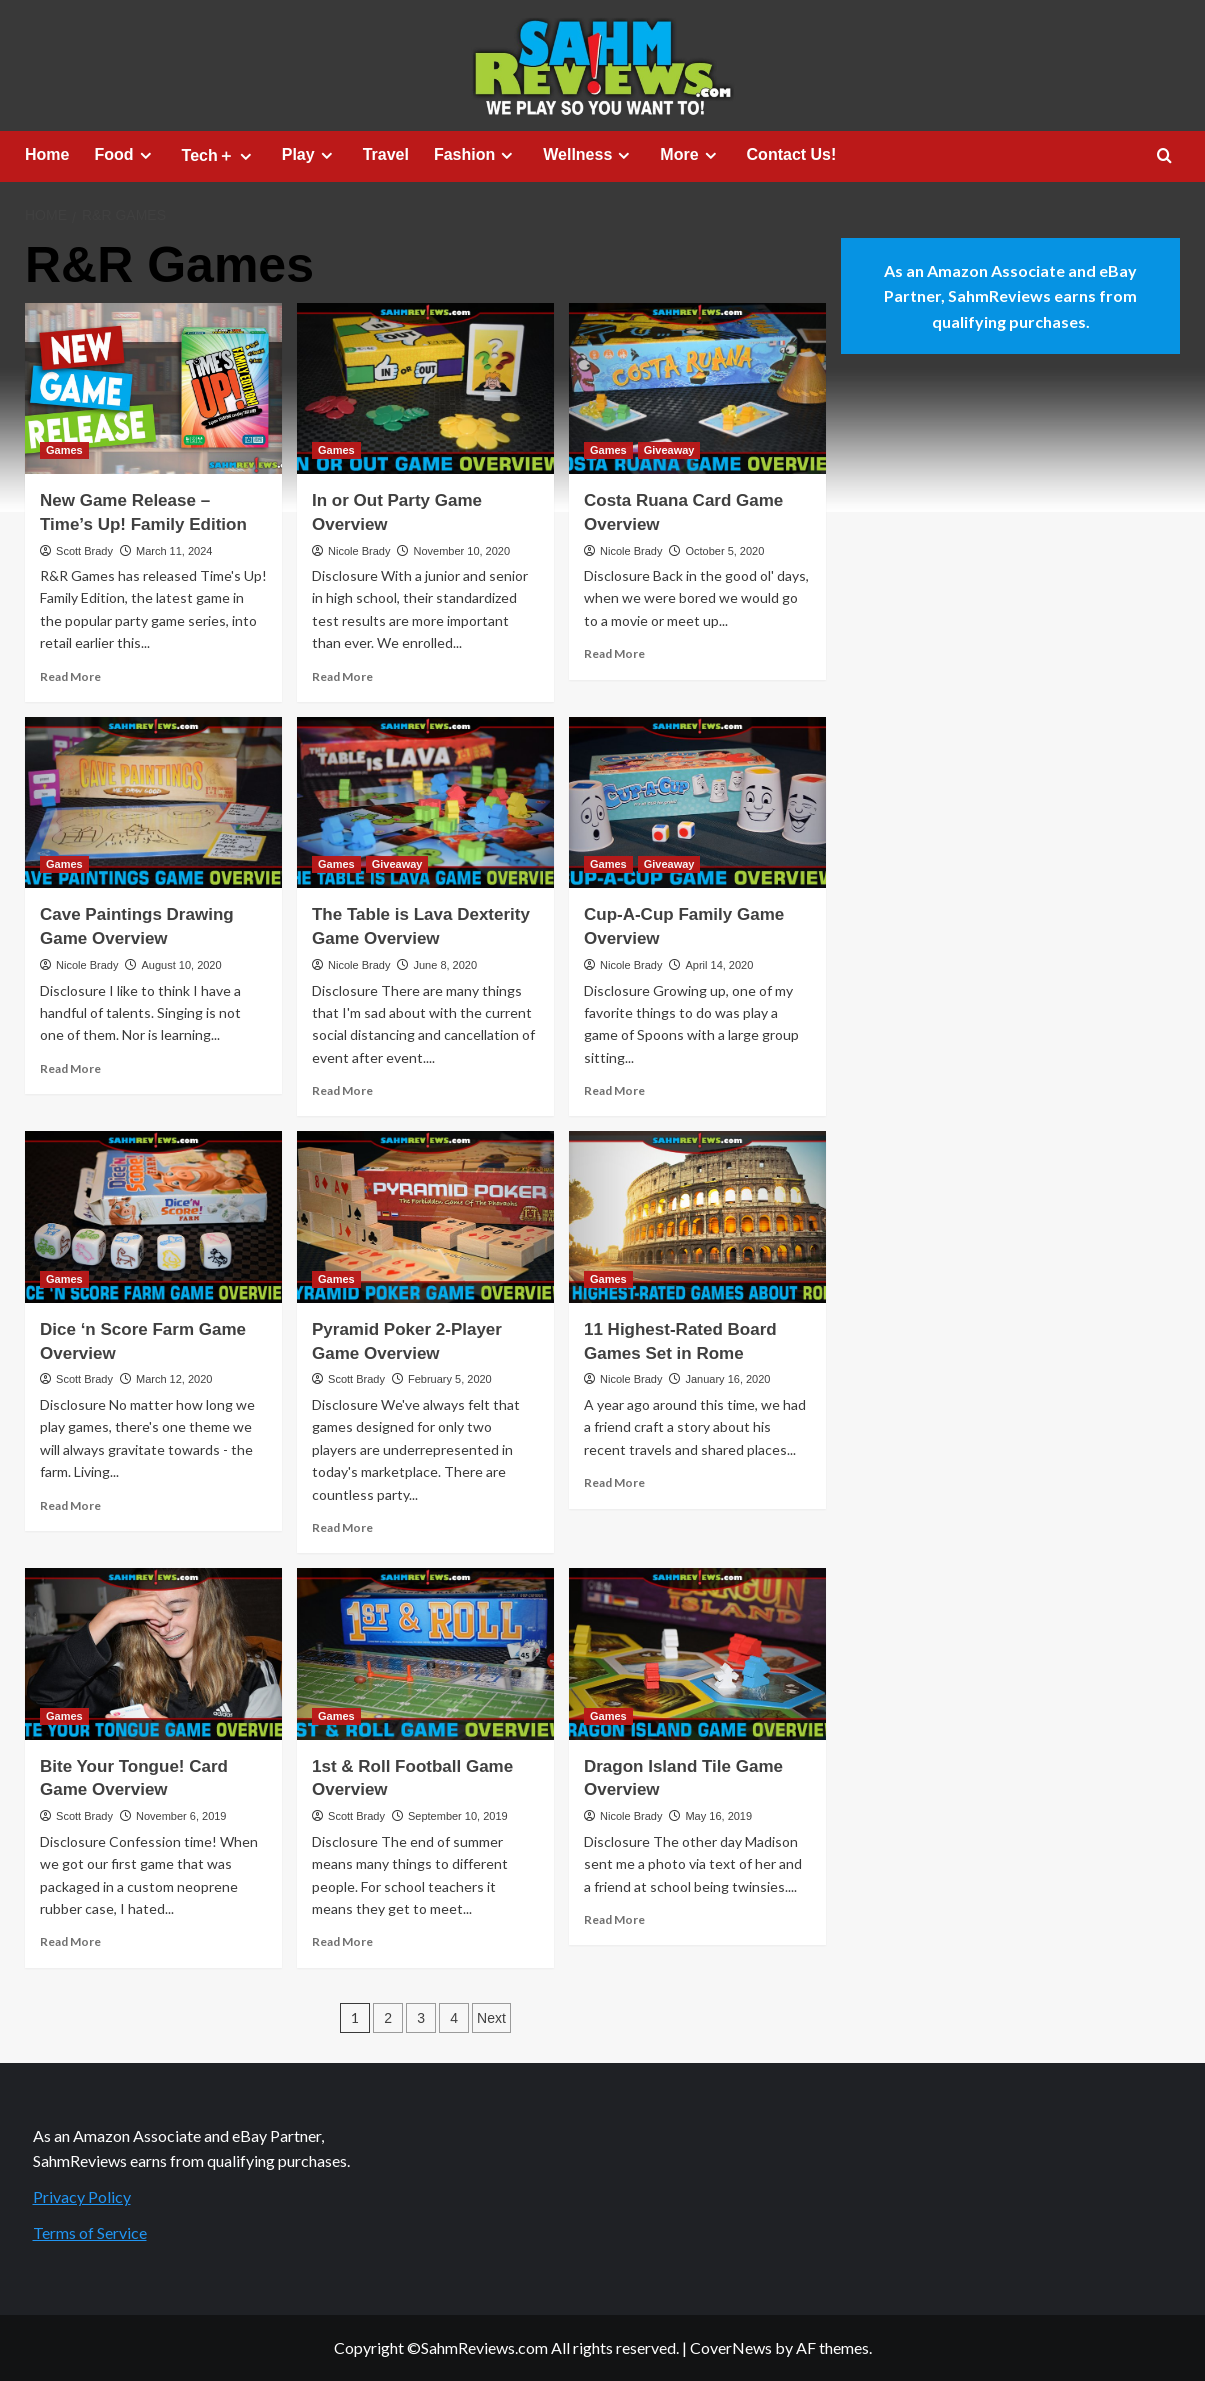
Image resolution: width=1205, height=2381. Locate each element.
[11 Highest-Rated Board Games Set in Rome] (697, 1216)
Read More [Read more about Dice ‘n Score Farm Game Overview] (70, 1505)
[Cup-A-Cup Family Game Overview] (697, 802)
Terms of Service (90, 2232)
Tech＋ (219, 156)
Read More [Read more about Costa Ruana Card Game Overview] (614, 653)
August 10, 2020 (181, 965)
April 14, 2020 (719, 965)
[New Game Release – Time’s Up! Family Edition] (153, 388)
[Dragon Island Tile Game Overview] (697, 1653)
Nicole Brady (359, 551)
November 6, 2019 (181, 1816)
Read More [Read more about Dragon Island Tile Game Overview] (614, 1919)
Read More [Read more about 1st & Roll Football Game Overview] (342, 1941)
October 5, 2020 (724, 551)
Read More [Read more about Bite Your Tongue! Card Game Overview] (70, 1941)
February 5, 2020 (450, 1379)
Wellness (589, 155)
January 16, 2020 (727, 1379)
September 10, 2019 (458, 1816)
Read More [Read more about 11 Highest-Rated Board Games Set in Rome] (614, 1482)
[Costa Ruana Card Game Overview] (697, 388)
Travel (386, 154)
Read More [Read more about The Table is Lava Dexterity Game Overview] (342, 1090)
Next (491, 2018)
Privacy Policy (82, 2196)
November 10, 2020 (461, 551)
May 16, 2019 (718, 1816)
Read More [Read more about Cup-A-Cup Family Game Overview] (614, 1090)
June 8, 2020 (445, 965)
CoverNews (731, 2347)
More (690, 155)
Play (310, 155)
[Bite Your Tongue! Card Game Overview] (153, 1653)
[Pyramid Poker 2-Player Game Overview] (425, 1216)
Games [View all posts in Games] (64, 450)
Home (47, 154)
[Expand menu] (145, 155)
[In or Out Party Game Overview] (425, 388)
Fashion (476, 155)
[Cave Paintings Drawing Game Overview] (153, 802)
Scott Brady (84, 551)
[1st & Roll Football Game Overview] (425, 1653)
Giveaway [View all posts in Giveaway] (669, 450)
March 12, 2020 (174, 1379)
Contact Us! (792, 154)
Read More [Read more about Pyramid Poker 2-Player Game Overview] (342, 1527)
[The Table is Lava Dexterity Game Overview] (425, 802)
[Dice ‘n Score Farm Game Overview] (153, 1216)
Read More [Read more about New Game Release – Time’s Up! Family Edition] (70, 676)
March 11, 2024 (174, 551)
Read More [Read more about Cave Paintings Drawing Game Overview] (70, 1068)
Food (125, 155)
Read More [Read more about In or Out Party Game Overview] (342, 676)
